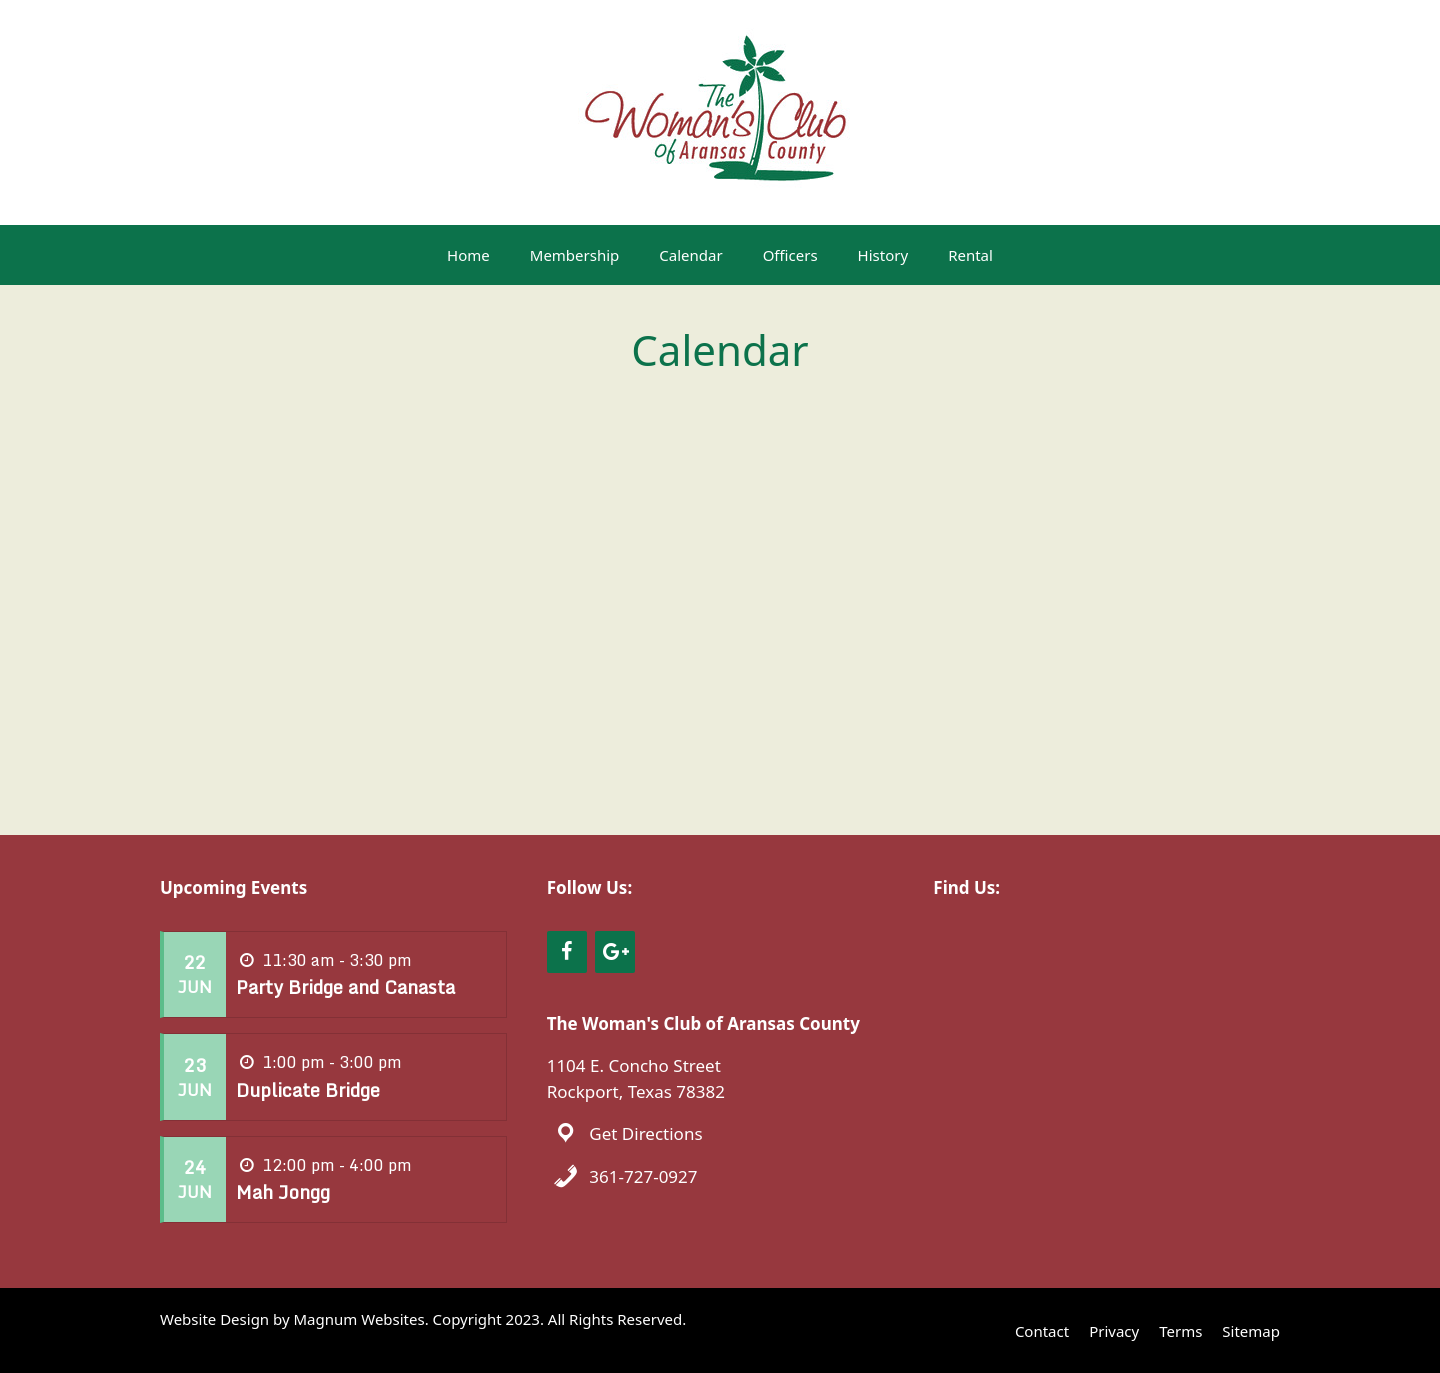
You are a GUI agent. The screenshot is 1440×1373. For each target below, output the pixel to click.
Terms (1180, 1331)
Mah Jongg (283, 1192)
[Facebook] (567, 952)
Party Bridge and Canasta (345, 987)
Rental (970, 255)
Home (468, 255)
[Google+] (615, 952)
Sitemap (1251, 1331)
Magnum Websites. (361, 1319)
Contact (1042, 1331)
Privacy (1114, 1331)
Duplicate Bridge (308, 1090)
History (883, 255)
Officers (790, 255)
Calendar (690, 255)
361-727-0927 (643, 1176)
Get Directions (645, 1133)
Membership (575, 255)
